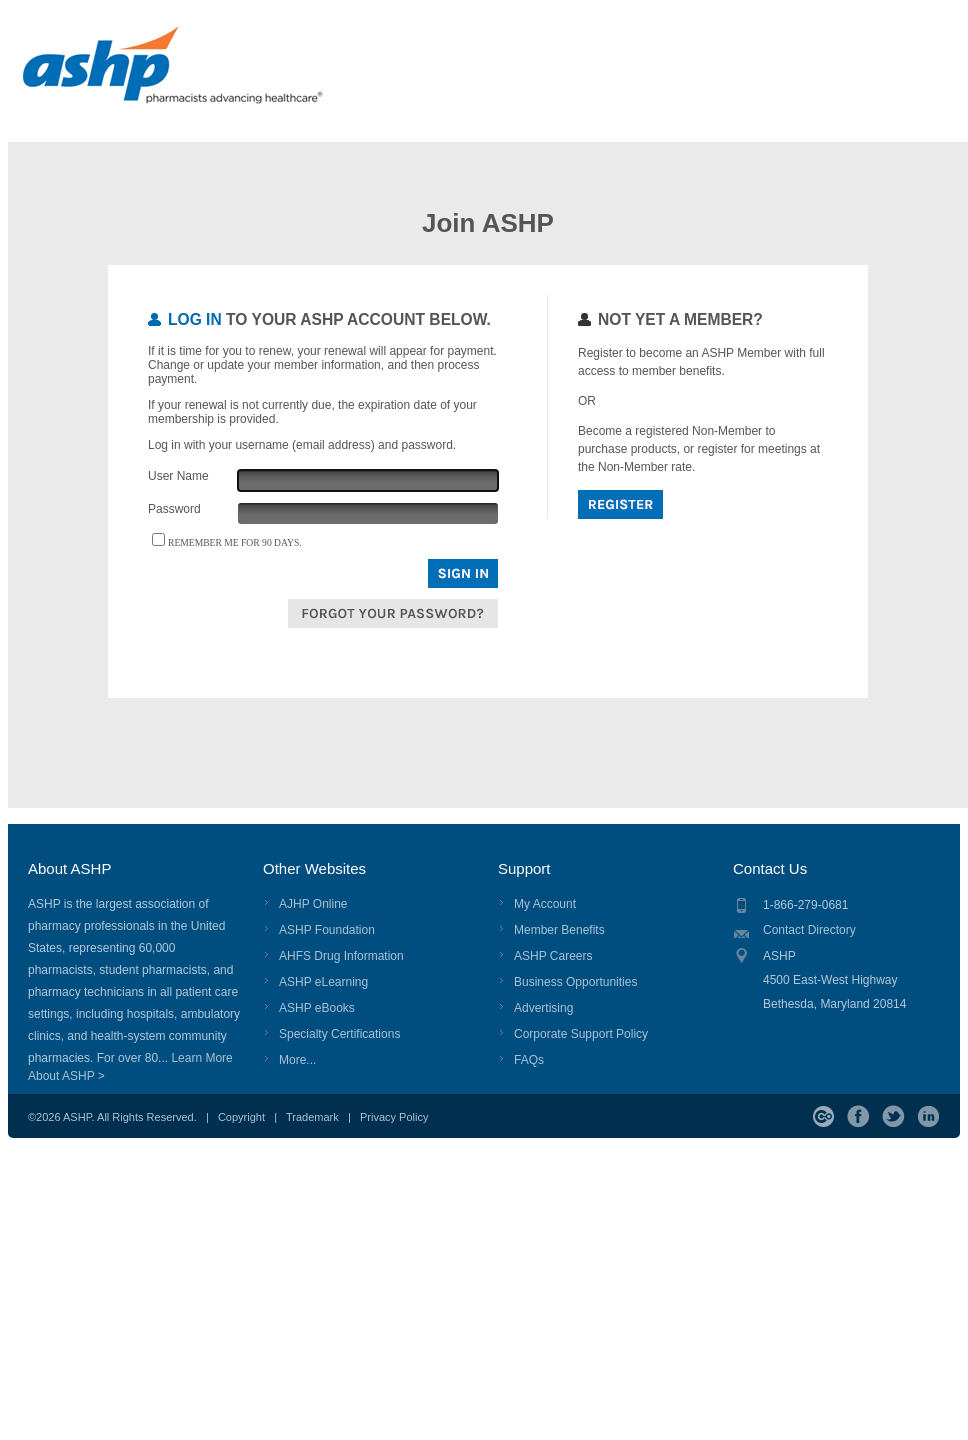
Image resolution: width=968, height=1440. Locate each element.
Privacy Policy (394, 1117)
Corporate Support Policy (581, 1034)
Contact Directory (809, 930)
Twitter (893, 1116)
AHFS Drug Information (341, 956)
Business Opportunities (575, 982)
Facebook (858, 1116)
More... (297, 1060)
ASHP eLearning (323, 982)
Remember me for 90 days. (235, 542)
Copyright (241, 1117)
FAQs (529, 1060)
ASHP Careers (553, 956)
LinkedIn (928, 1116)
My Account (545, 904)
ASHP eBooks (317, 1008)
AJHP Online (313, 904)
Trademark (312, 1117)
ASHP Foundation (327, 930)
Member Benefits (559, 930)
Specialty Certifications (339, 1034)
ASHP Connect (823, 1116)
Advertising (543, 1008)
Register (620, 504)
